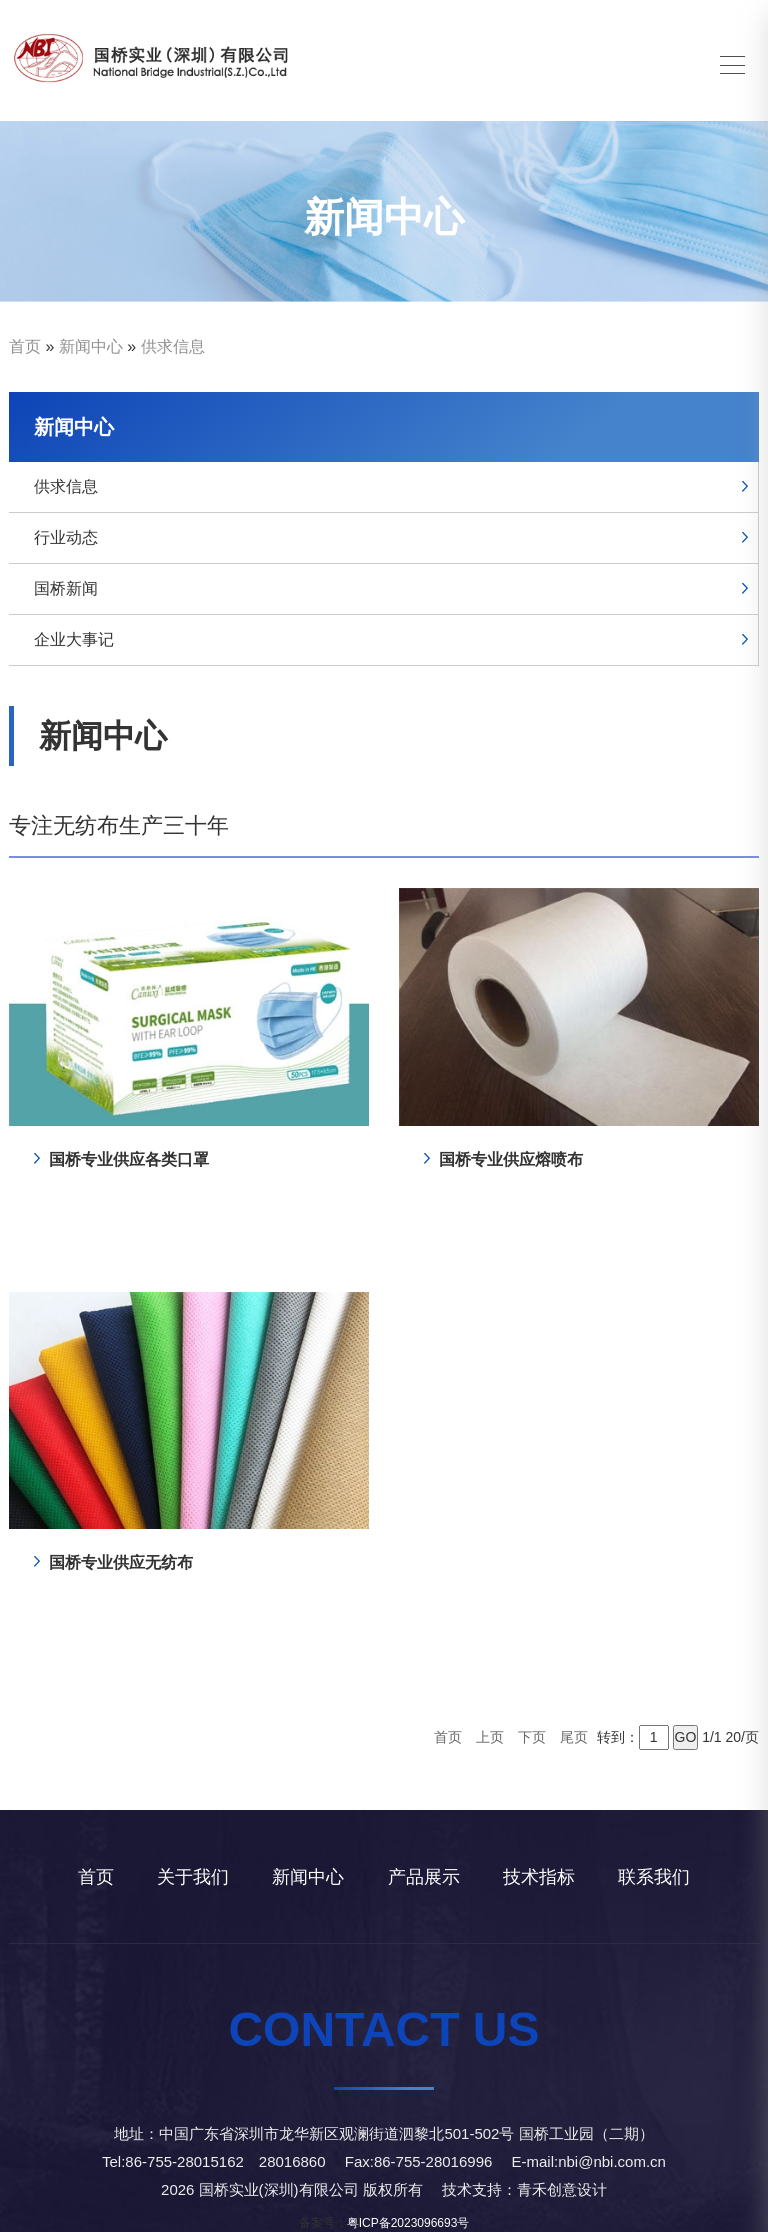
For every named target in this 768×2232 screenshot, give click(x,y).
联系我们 (654, 1877)
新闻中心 (91, 346)
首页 (25, 346)
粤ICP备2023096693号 (408, 2223)
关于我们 (193, 1877)
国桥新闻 (66, 588)
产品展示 (424, 1877)
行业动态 (66, 537)
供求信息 (173, 346)
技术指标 (539, 1877)
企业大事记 (74, 639)
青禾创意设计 (562, 2189)
